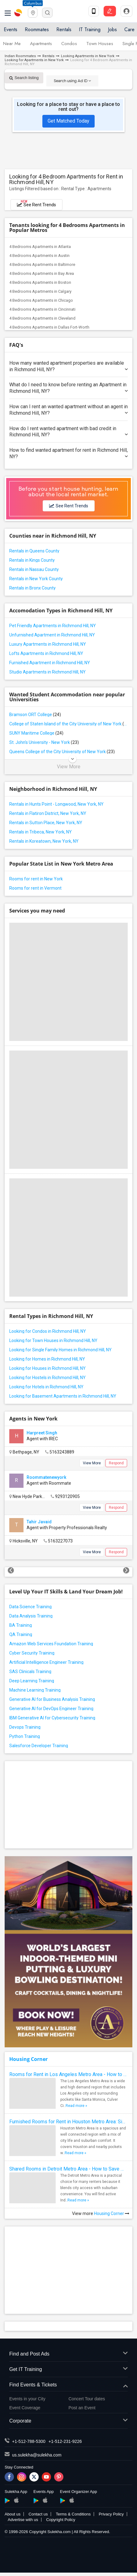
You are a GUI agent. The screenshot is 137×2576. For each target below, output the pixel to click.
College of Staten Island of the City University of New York (68, 724)
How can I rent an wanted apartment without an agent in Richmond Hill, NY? (68, 410)
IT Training (90, 29)
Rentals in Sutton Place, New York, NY (45, 822)
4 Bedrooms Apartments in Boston (40, 282)
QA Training (20, 1634)
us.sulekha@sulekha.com (37, 2454)
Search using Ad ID (72, 80)
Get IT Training (68, 2369)
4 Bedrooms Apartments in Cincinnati (42, 309)
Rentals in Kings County (32, 560)
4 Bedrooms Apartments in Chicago (41, 300)
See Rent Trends (36, 203)
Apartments (41, 43)
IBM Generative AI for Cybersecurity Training (52, 1718)
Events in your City (27, 2398)
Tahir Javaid (39, 1521)
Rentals (63, 29)
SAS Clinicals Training (30, 1671)
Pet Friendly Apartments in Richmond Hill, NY (52, 625)
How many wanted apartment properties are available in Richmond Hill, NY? (68, 366)
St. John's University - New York (44, 742)
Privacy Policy (111, 2514)
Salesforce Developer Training (38, 1745)
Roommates (37, 29)
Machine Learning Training (35, 1690)
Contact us (38, 2514)
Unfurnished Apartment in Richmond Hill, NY (52, 635)
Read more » (76, 2106)
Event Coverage (24, 2407)
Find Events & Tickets (68, 2385)
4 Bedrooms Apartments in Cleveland (42, 318)
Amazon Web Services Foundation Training (51, 1644)
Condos (69, 43)
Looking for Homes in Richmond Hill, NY (47, 1359)
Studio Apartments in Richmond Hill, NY (47, 672)
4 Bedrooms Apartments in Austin (39, 255)
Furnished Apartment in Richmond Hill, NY (49, 663)
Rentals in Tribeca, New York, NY (40, 832)
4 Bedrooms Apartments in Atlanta (40, 246)
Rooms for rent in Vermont (35, 888)
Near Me (12, 43)
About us (12, 2514)
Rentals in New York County (36, 579)
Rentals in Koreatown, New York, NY (44, 841)
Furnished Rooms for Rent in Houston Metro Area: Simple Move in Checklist (68, 2122)
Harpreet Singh (42, 1432)
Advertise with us (23, 2520)
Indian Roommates (20, 56)
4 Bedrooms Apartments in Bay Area (41, 273)
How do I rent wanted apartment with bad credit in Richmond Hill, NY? (68, 432)
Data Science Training (30, 1607)
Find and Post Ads (68, 2354)
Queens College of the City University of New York (62, 751)
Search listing (24, 77)
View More (68, 766)
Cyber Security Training (31, 1653)
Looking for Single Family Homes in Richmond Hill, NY (60, 1350)
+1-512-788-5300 (28, 2441)
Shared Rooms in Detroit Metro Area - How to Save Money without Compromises (68, 2169)
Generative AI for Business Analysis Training (52, 1699)
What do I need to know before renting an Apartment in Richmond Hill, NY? (68, 388)
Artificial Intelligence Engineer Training (46, 1662)
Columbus (33, 3)
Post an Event (82, 2407)
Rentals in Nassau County (34, 569)
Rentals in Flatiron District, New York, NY (47, 813)
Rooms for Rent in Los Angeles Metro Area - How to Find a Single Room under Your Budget (68, 2074)
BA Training (20, 1625)
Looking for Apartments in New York (34, 60)
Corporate (68, 2421)
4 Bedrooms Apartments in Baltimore (42, 264)
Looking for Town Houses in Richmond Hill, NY (53, 1340)
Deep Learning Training (31, 1681)
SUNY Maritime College (36, 733)
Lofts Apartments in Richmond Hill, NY (46, 653)
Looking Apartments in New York (87, 56)
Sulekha (18, 12)
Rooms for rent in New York (36, 879)
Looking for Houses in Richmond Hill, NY (47, 1368)
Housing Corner (28, 2059)
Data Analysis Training (31, 1616)
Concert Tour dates (87, 2398)
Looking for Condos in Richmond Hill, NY (47, 1331)
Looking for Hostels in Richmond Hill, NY (47, 1377)
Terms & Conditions (73, 2514)
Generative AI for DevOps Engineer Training (51, 1708)
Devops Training (25, 1727)
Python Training (24, 1736)
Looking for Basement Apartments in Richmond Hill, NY (62, 1396)
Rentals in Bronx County (32, 588)
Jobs (112, 29)
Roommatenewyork (46, 1477)
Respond (116, 1463)
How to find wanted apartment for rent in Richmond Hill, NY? (68, 453)
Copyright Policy (60, 2520)
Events (10, 29)
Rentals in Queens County (34, 551)
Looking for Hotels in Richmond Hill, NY (46, 1387)
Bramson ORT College (35, 714)
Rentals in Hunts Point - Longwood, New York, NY (56, 804)
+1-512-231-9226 (65, 2441)
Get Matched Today (68, 121)
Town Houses (99, 43)
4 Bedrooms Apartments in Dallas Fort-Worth (49, 327)
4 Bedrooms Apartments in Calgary (40, 291)
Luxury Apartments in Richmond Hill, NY (47, 644)
